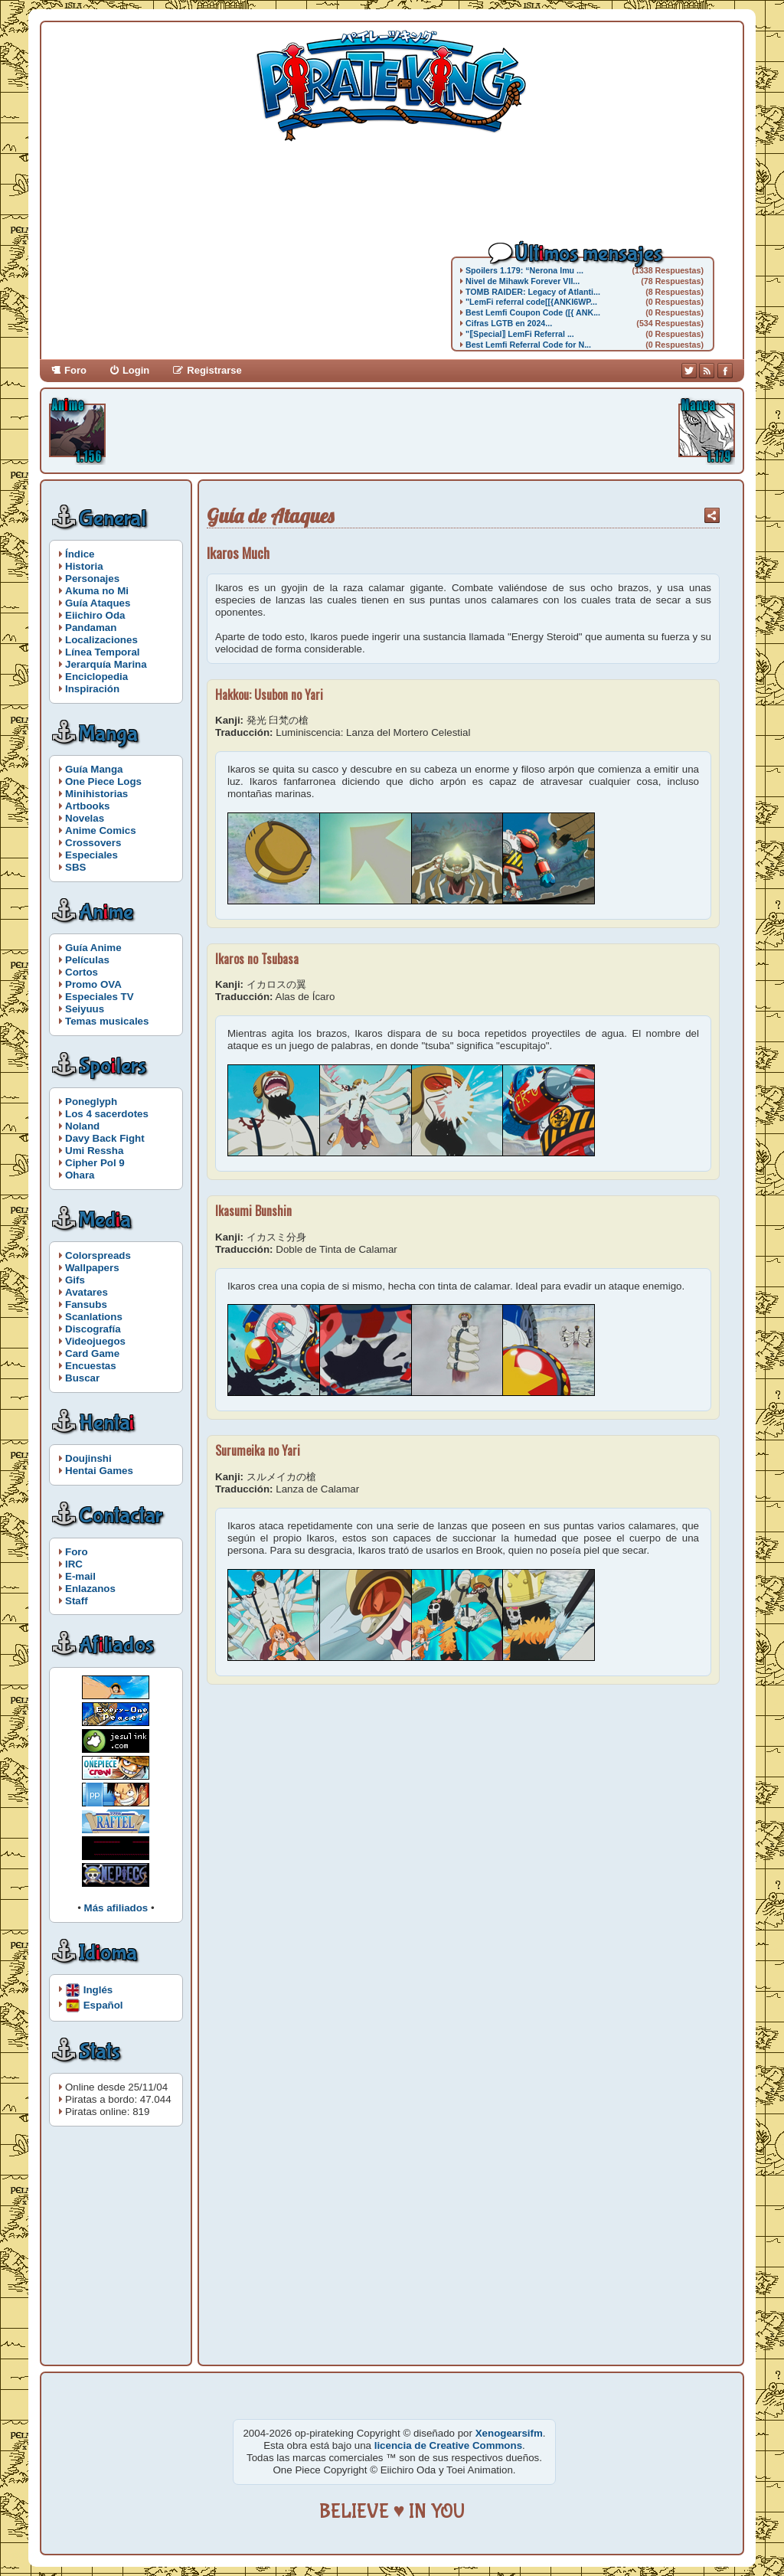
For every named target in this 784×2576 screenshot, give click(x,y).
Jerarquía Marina (106, 664)
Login (135, 370)
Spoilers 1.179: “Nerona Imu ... (524, 270)
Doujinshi (88, 1458)
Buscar (82, 1378)
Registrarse (214, 370)
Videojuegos (95, 1341)
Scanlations (93, 1316)
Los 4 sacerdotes (107, 1114)
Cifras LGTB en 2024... (509, 323)
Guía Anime (93, 947)
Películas (87, 960)
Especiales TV (99, 996)
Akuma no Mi (97, 591)
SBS (75, 867)
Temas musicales (107, 1021)
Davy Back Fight (105, 1138)
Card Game (92, 1353)
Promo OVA (93, 984)
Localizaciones (101, 640)
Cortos (81, 972)
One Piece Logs (103, 781)
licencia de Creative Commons (448, 2445)
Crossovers (93, 842)
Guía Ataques (97, 603)
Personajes (92, 578)
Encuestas (90, 1365)
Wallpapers (92, 1267)
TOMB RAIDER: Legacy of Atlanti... (533, 291)
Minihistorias (96, 793)
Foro (75, 370)
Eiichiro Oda (95, 615)
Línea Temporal (102, 652)
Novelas (84, 818)
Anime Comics (100, 830)
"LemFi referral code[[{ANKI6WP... (531, 301)
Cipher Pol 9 (95, 1163)
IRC (74, 1564)
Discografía (93, 1329)
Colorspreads (98, 1255)
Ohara (80, 1175)
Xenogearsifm (509, 2433)
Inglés (98, 1989)
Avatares (86, 1292)
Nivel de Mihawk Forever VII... (523, 281)
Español (103, 2004)
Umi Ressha (94, 1150)
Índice (80, 554)
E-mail (80, 1576)
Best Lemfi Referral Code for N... (528, 344)
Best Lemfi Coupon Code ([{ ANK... (533, 312)
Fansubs (86, 1304)
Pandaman (90, 627)
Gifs (75, 1280)
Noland (82, 1126)
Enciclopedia (96, 676)
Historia (84, 566)
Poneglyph (91, 1101)
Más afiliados (116, 1908)
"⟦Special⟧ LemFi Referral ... (520, 333)
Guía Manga (94, 769)
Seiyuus (84, 1009)
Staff (76, 1601)
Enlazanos (90, 1588)
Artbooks (87, 806)
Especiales (91, 855)
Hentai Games (99, 1470)
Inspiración (92, 689)
